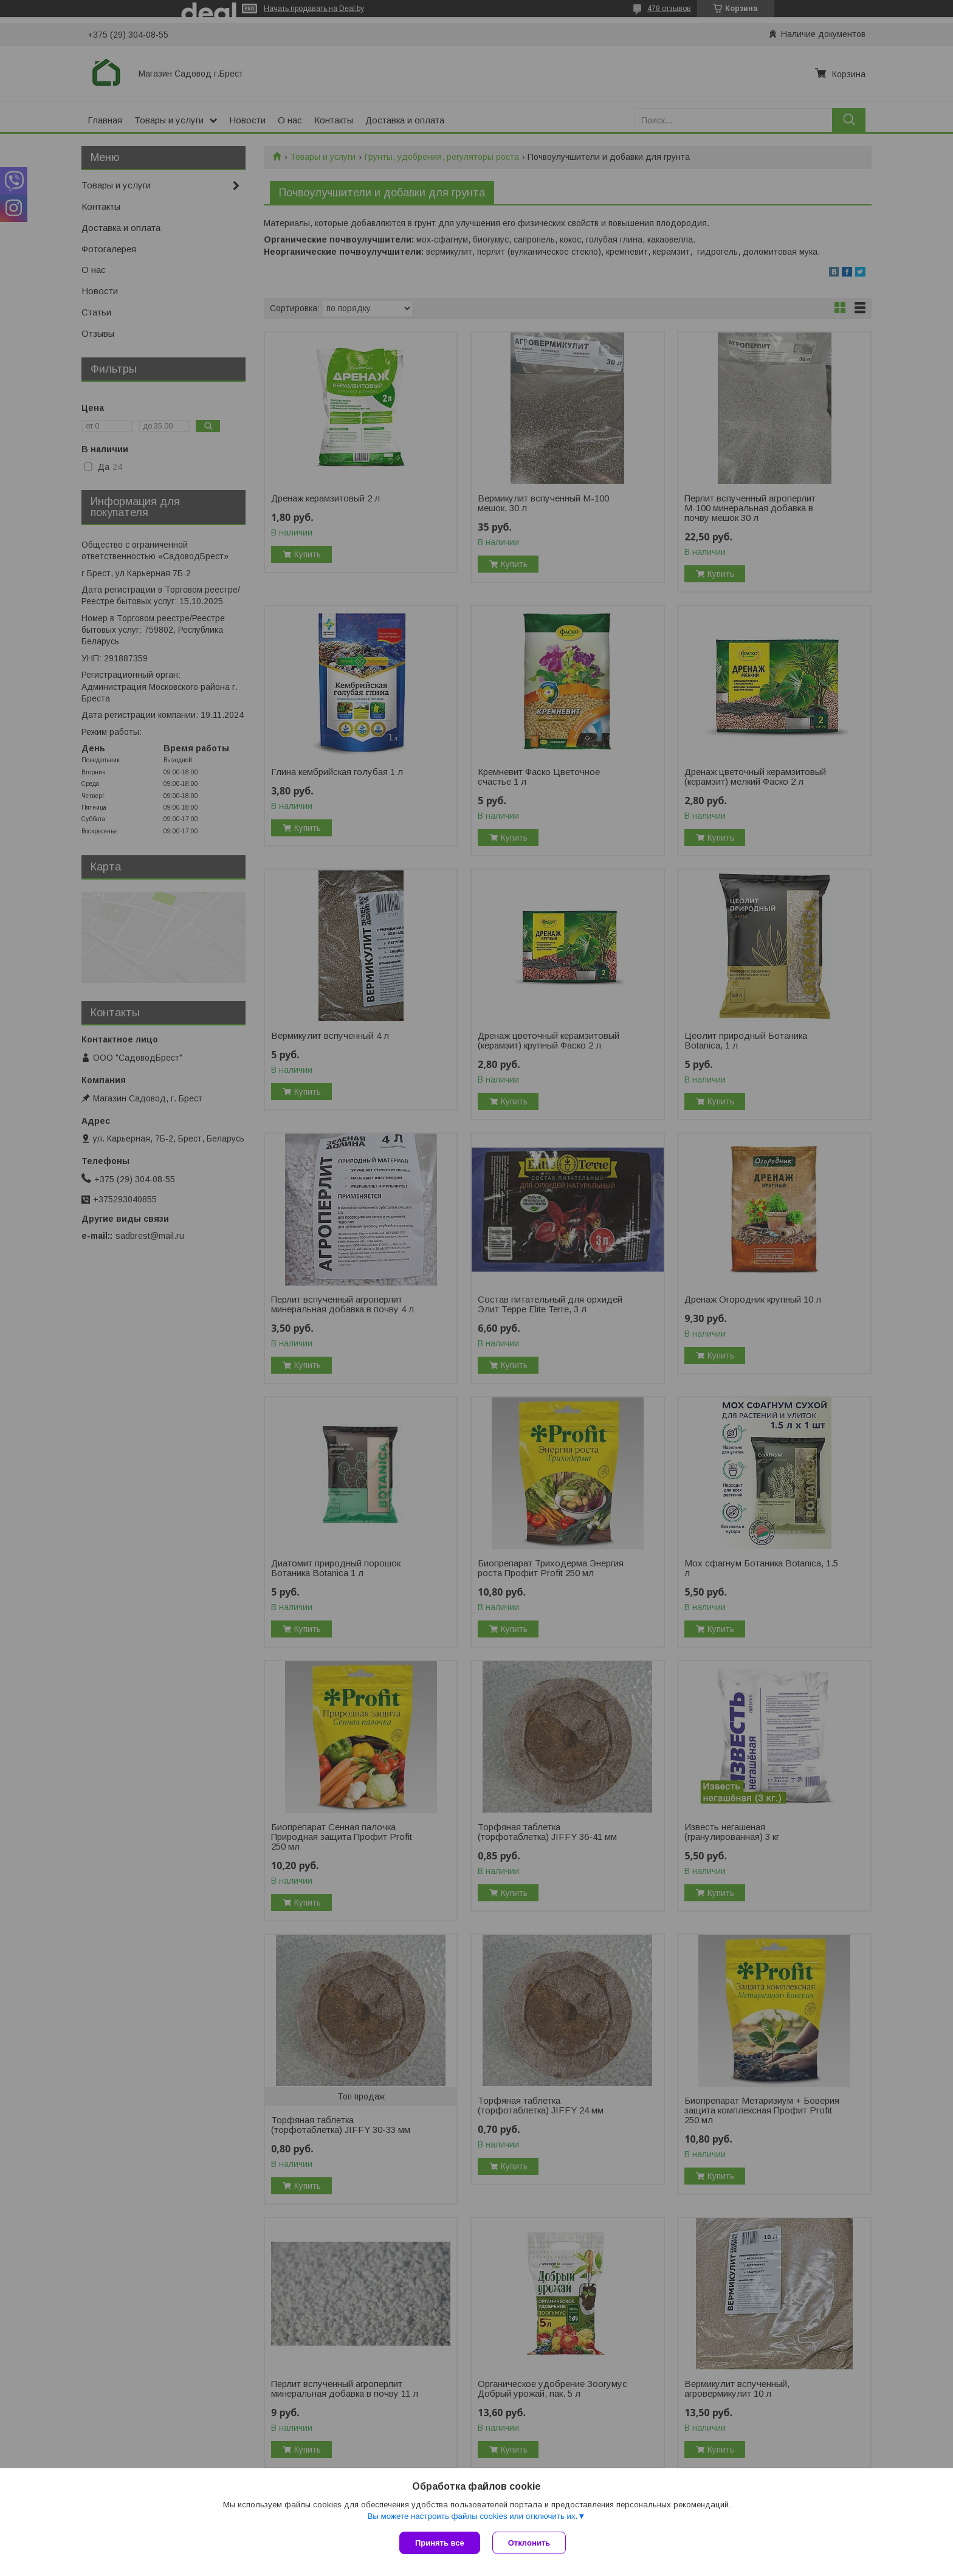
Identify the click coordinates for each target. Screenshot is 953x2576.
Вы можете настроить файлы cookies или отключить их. (472, 2516)
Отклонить (529, 2542)
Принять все (439, 2542)
